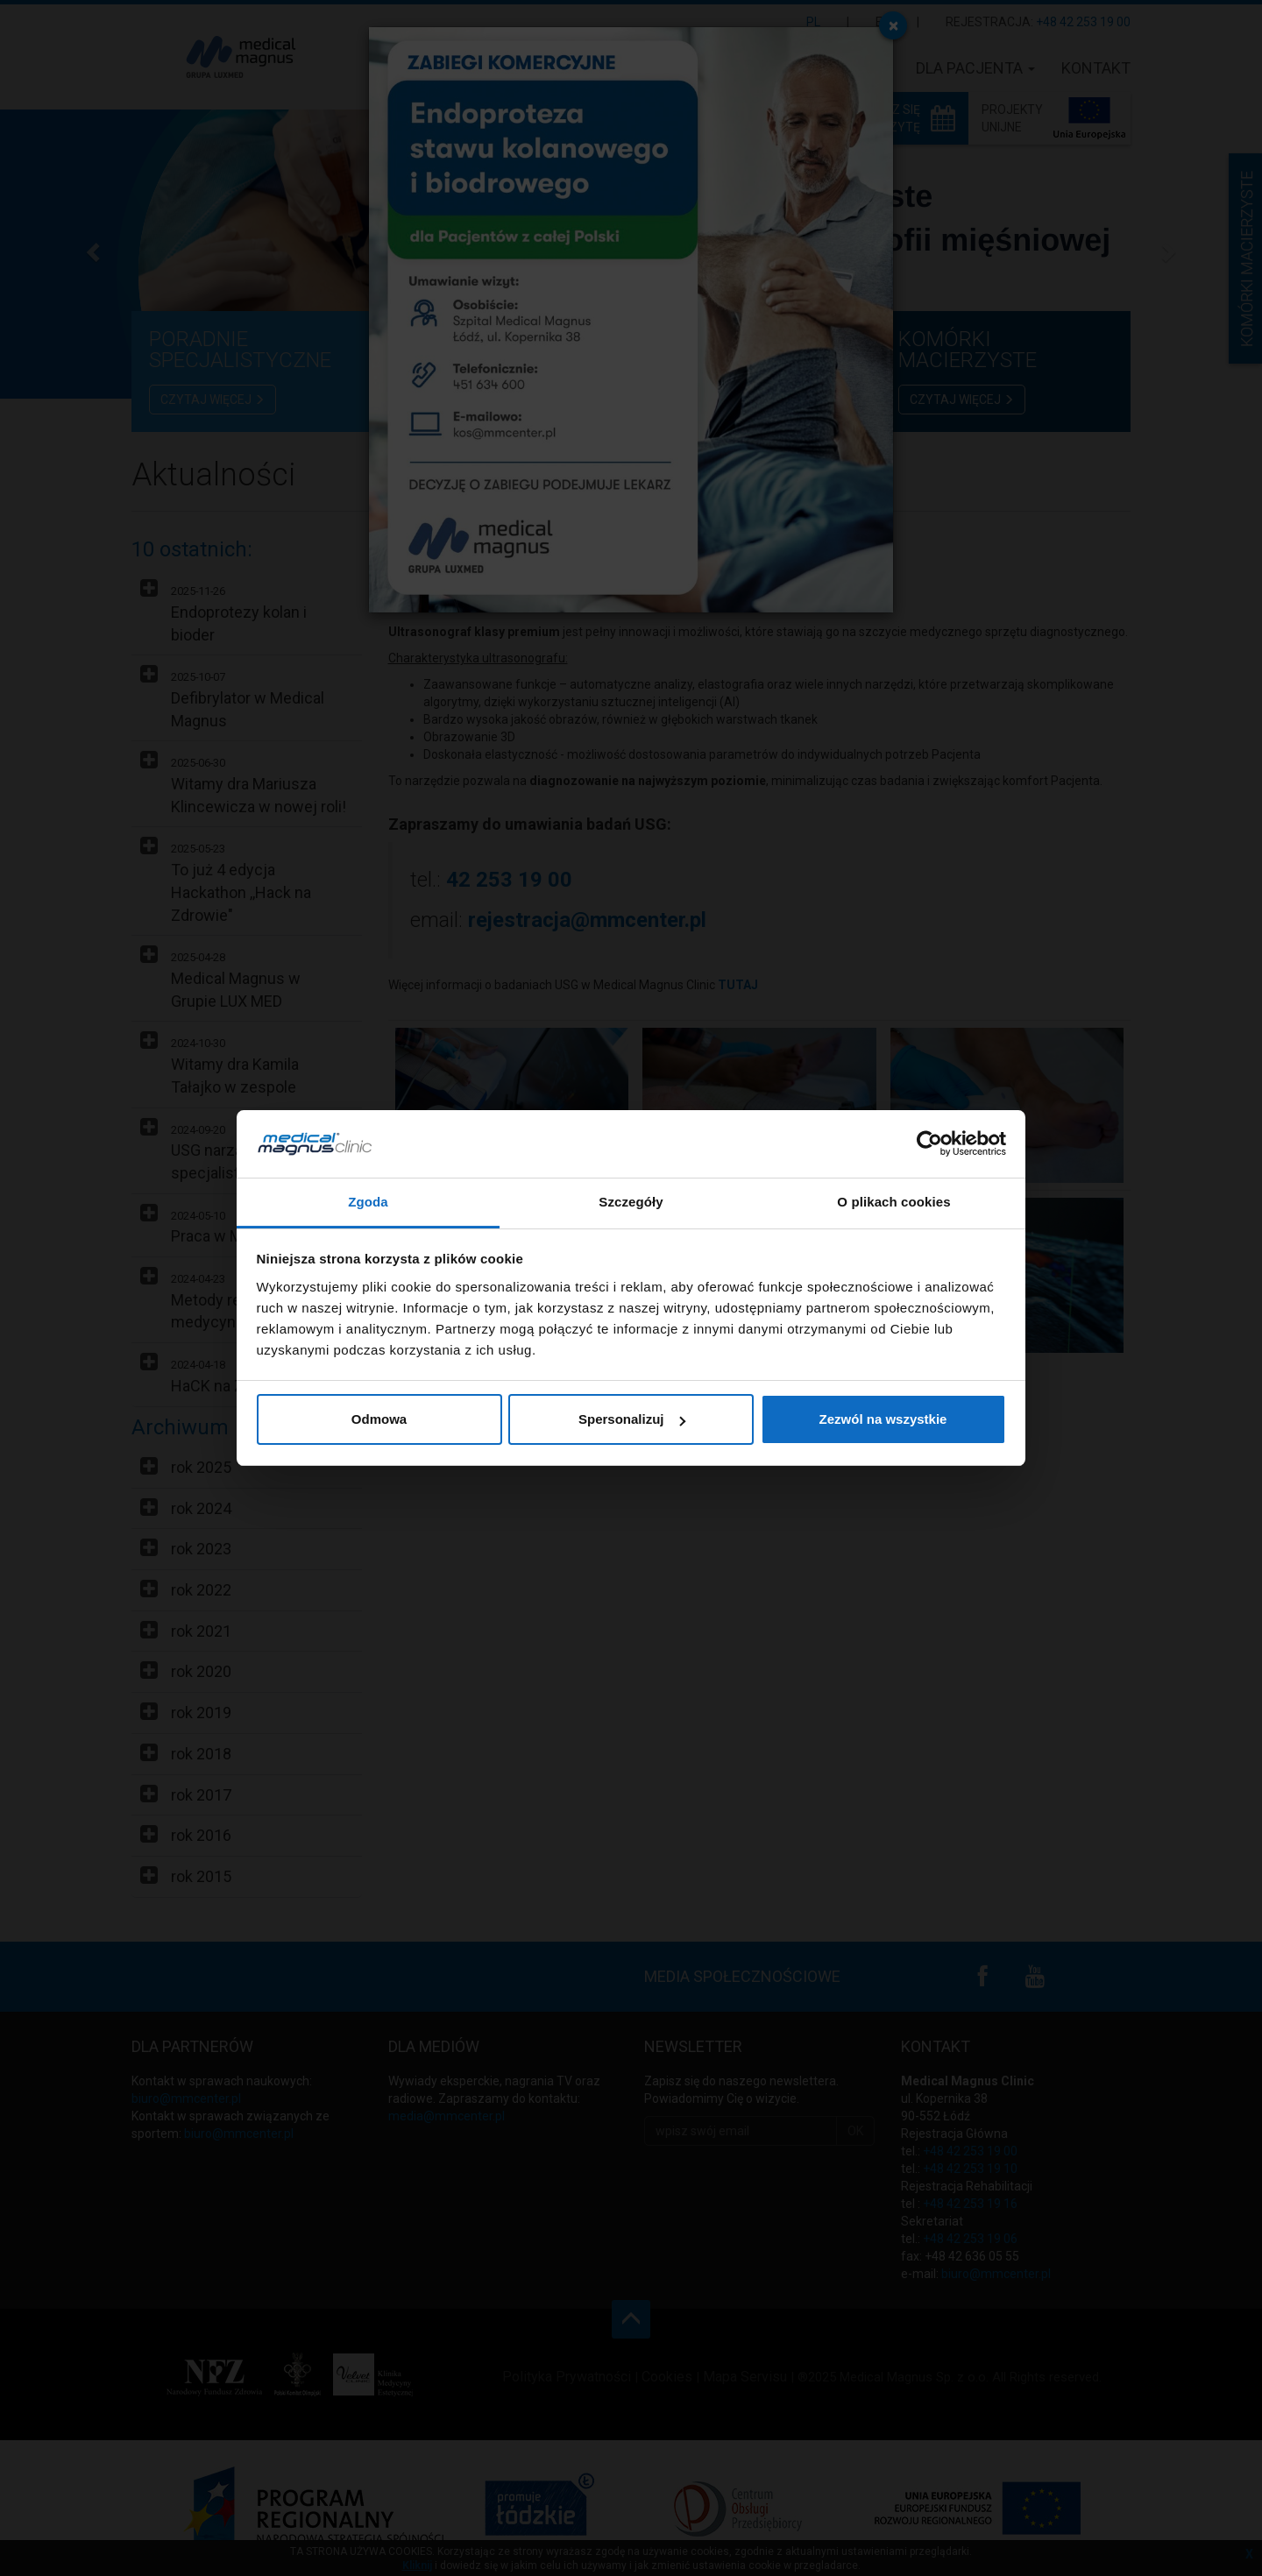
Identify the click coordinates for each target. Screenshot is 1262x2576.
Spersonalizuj (631, 1419)
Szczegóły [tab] (631, 1201)
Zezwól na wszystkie (883, 1419)
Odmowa (379, 1419)
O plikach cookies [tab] (893, 1201)
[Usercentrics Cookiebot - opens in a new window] (929, 1143)
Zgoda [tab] (368, 1201)
